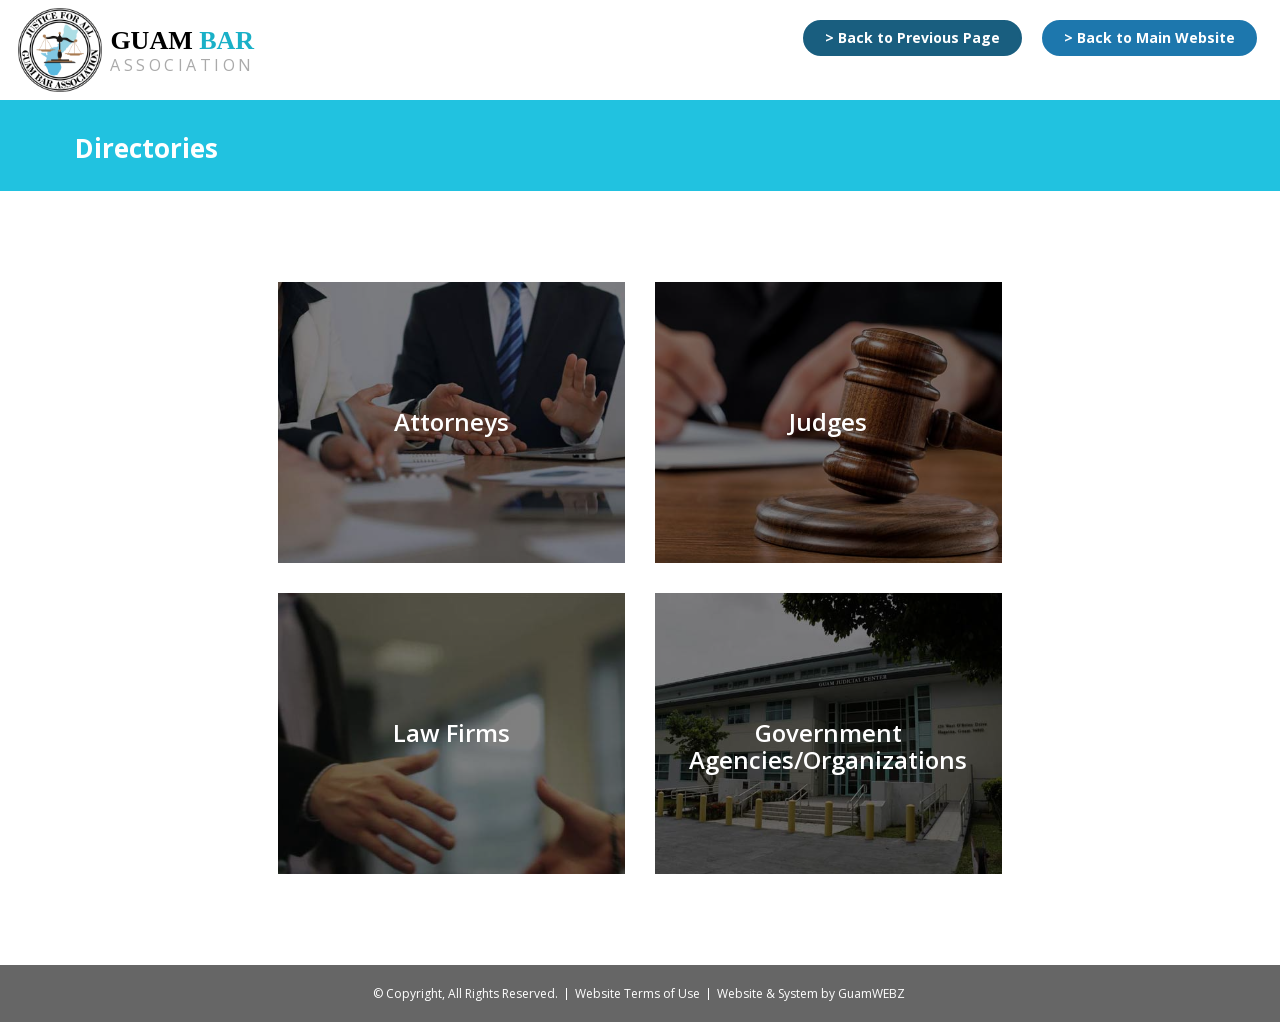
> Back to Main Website (1149, 37)
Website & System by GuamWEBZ (811, 993)
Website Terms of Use (637, 993)
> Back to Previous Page (912, 37)
